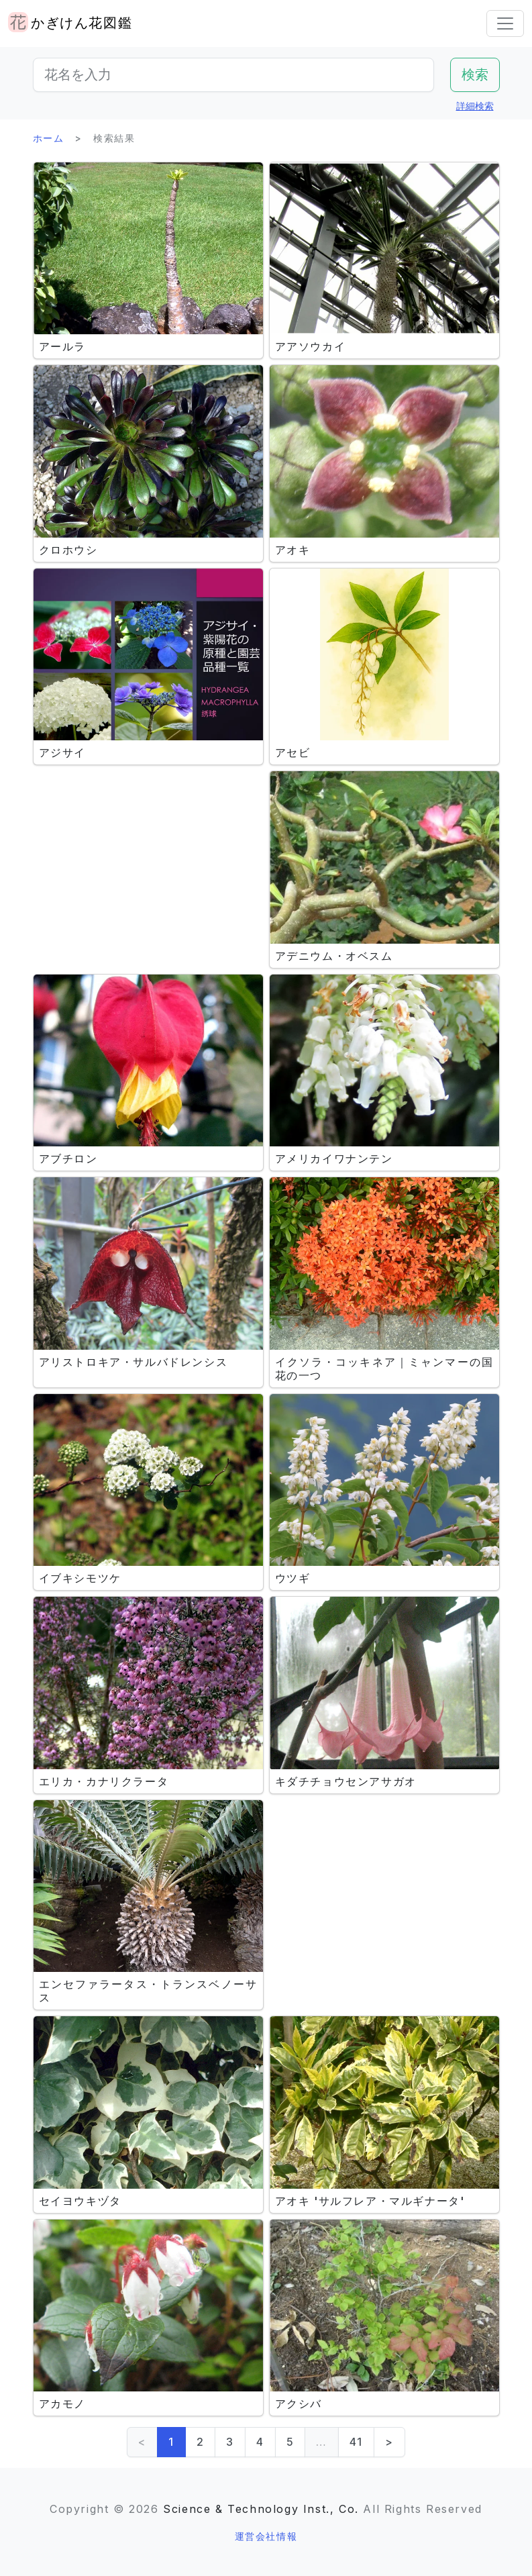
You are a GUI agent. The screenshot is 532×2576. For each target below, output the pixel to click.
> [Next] (389, 2441)
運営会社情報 (266, 2536)
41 (356, 2441)
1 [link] (171, 2441)
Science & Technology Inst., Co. (261, 2509)
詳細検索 (475, 105)
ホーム (48, 138)
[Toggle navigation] (505, 23)
